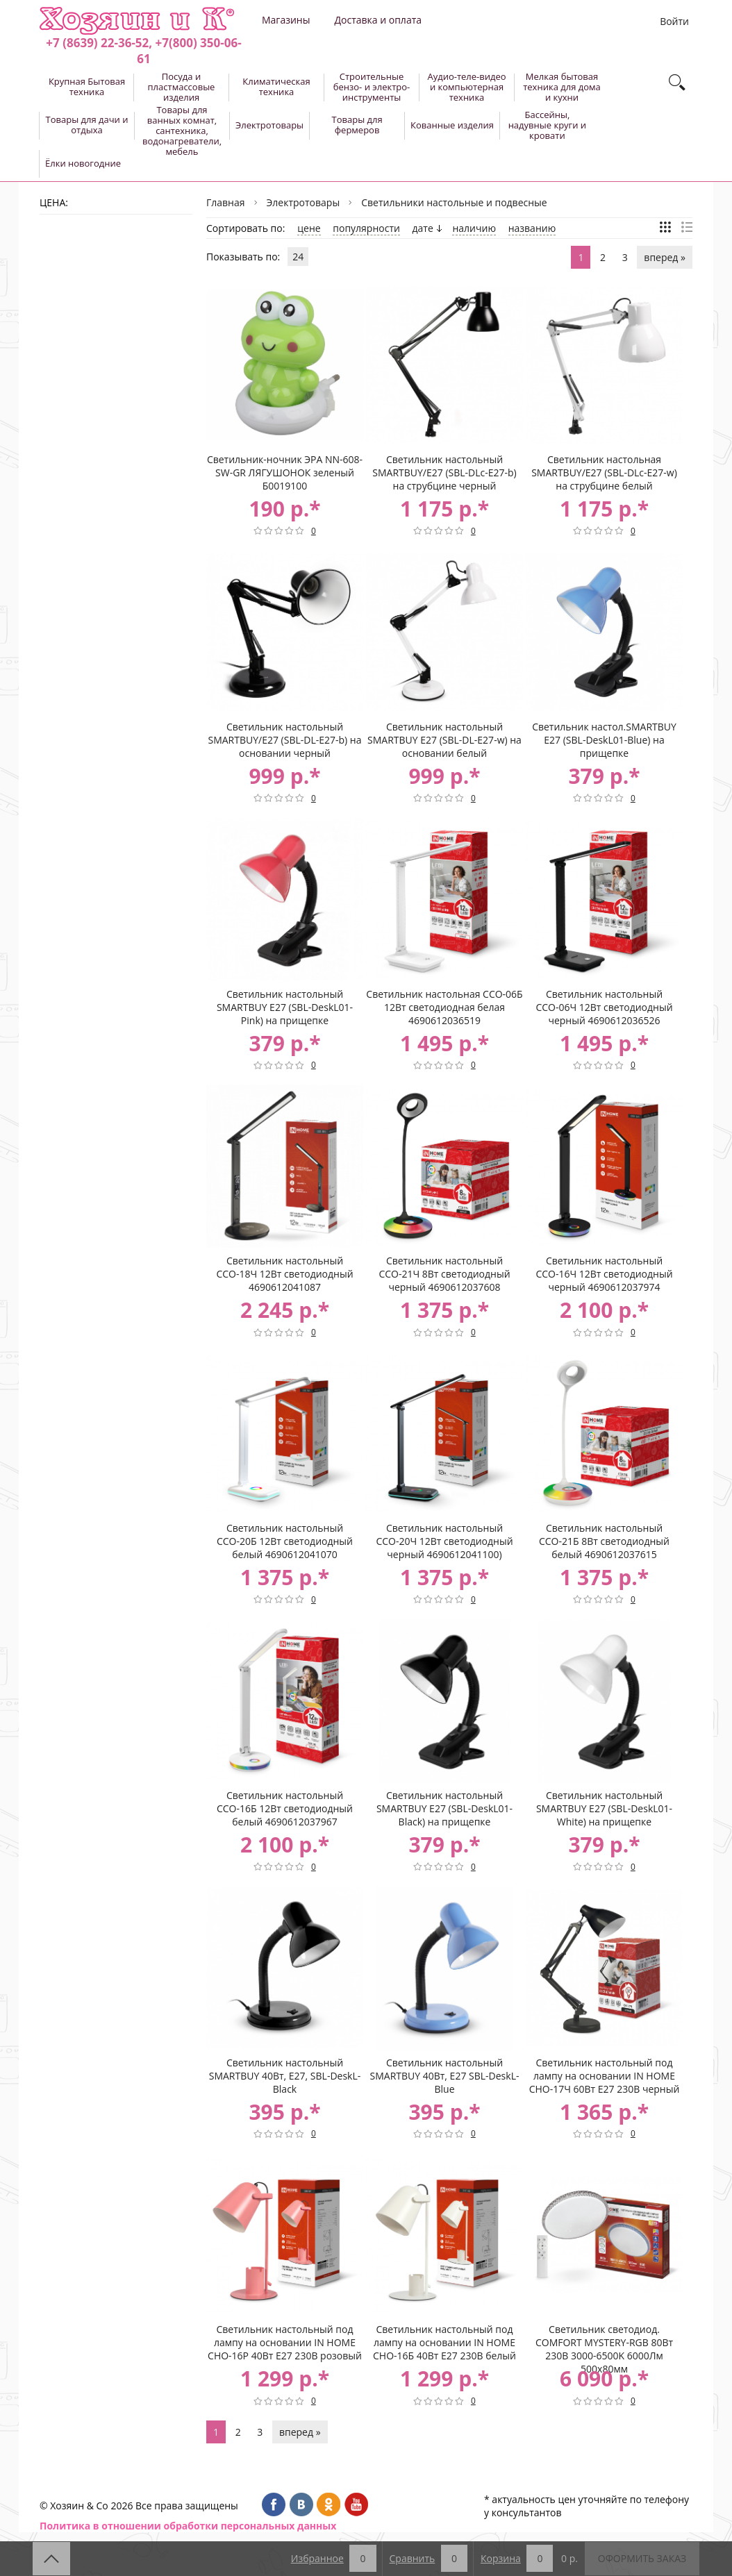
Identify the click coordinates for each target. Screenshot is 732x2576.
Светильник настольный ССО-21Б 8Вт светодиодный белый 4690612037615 (604, 1541)
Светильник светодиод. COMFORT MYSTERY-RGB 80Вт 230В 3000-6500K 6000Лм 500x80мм (604, 2343)
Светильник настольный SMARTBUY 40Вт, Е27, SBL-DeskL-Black (285, 2076)
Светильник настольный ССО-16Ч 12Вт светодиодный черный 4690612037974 (603, 1274)
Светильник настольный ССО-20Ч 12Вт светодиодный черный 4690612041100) (444, 1541)
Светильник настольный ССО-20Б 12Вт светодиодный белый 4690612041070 (285, 1541)
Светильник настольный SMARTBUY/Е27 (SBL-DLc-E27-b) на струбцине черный (444, 472)
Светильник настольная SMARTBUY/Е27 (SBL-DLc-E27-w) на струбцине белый (604, 472)
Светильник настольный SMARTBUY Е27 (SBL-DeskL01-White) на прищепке (604, 1808)
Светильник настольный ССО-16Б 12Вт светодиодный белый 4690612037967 (285, 1808)
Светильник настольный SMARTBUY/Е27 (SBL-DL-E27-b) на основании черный (284, 740)
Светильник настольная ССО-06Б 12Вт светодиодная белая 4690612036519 (444, 1007)
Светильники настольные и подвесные (454, 202)
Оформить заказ (642, 2558)
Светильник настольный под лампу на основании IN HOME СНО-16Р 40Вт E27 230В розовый (285, 2342)
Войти (674, 21)
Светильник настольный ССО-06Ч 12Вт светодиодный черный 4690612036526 (603, 1007)
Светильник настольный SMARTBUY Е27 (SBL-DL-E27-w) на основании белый (444, 740)
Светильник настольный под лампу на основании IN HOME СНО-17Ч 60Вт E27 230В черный (604, 2076)
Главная (225, 202)
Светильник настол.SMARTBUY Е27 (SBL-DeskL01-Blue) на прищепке (604, 740)
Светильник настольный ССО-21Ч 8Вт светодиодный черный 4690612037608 (444, 1274)
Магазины (286, 19)
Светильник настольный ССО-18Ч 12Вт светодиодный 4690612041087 (284, 1274)
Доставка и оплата (378, 19)
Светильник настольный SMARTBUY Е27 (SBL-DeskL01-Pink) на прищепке (285, 1007)
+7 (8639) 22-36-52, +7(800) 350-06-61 (143, 51)
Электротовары (303, 202)
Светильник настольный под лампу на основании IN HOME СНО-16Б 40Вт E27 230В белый (444, 2342)
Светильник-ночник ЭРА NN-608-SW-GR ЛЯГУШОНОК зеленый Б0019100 (285, 472)
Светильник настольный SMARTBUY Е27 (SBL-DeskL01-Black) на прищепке (444, 1808)
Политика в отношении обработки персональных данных (188, 2525)
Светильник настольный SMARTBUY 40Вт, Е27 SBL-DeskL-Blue (444, 2076)
